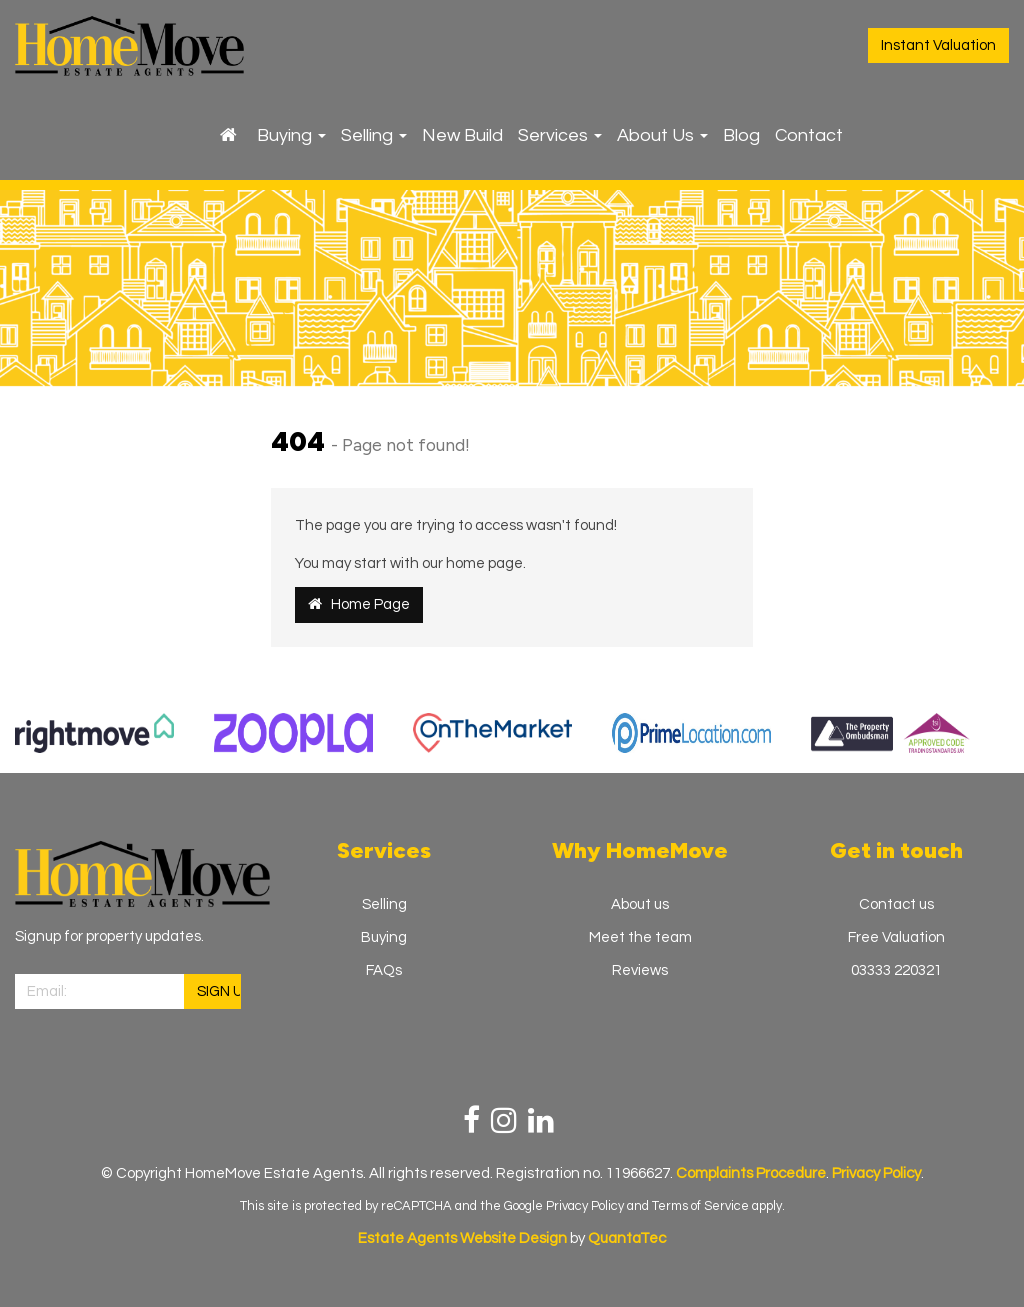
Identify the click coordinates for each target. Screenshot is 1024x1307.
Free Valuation (896, 937)
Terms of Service (700, 1206)
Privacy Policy (585, 1206)
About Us (662, 135)
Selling (374, 135)
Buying (291, 135)
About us (640, 904)
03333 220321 (896, 970)
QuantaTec (627, 1238)
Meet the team (640, 937)
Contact (809, 135)
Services (560, 135)
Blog (741, 135)
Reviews (640, 970)
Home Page (359, 604)
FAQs (384, 970)
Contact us (896, 904)
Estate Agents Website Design (462, 1238)
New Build (462, 135)
